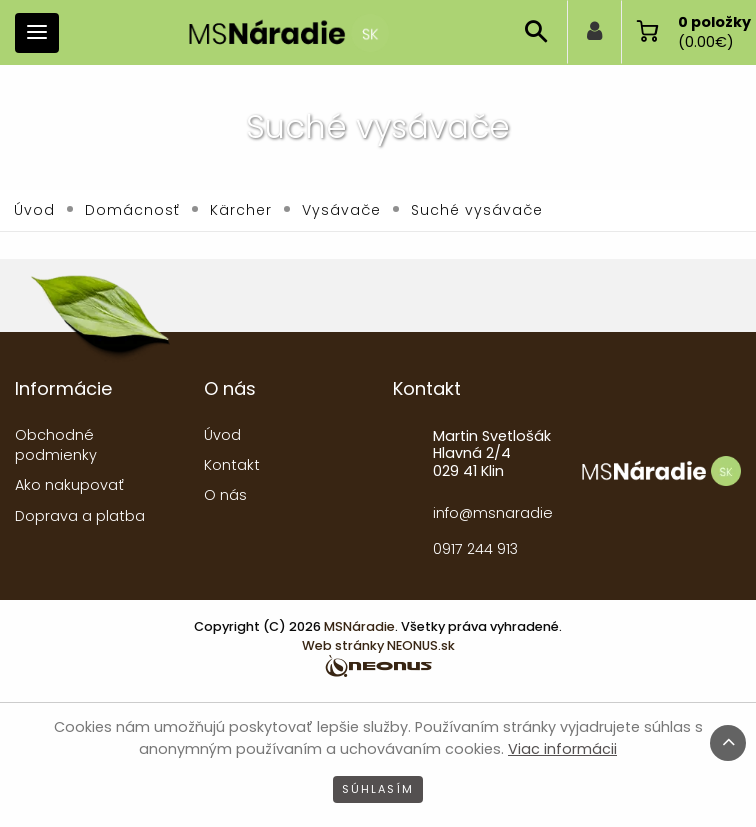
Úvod (34, 210)
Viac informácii (562, 749)
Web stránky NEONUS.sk (378, 645)
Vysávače (341, 210)
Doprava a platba (80, 516)
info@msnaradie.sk (492, 513)
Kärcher (241, 210)
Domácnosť (132, 210)
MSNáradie (359, 626)
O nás (225, 495)
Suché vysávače (477, 210)
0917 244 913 (475, 549)
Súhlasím (378, 789)
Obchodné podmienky (56, 445)
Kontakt (232, 465)
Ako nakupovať (69, 485)
